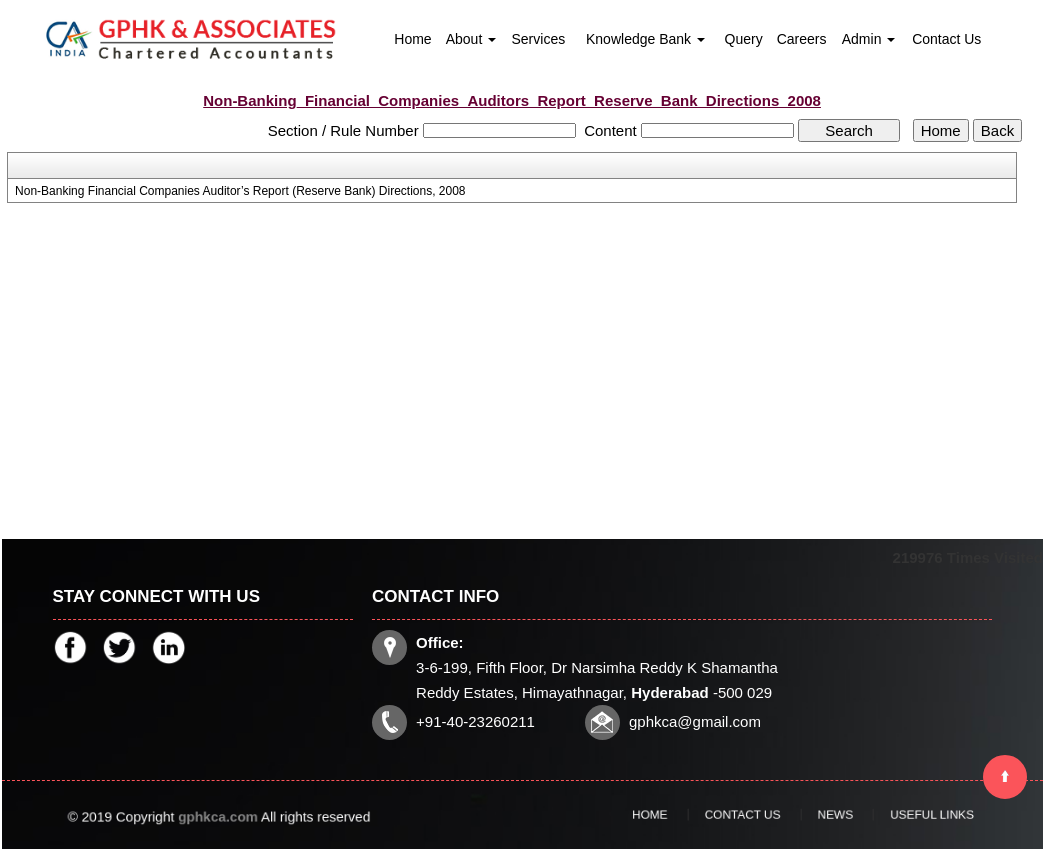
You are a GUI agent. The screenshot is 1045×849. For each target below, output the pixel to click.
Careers (802, 39)
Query (744, 39)
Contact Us (946, 39)
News (821, 815)
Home (412, 39)
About (471, 39)
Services (538, 39)
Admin (869, 39)
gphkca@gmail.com (694, 720)
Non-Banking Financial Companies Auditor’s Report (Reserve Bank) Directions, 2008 (240, 191)
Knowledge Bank (645, 39)
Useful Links (888, 815)
